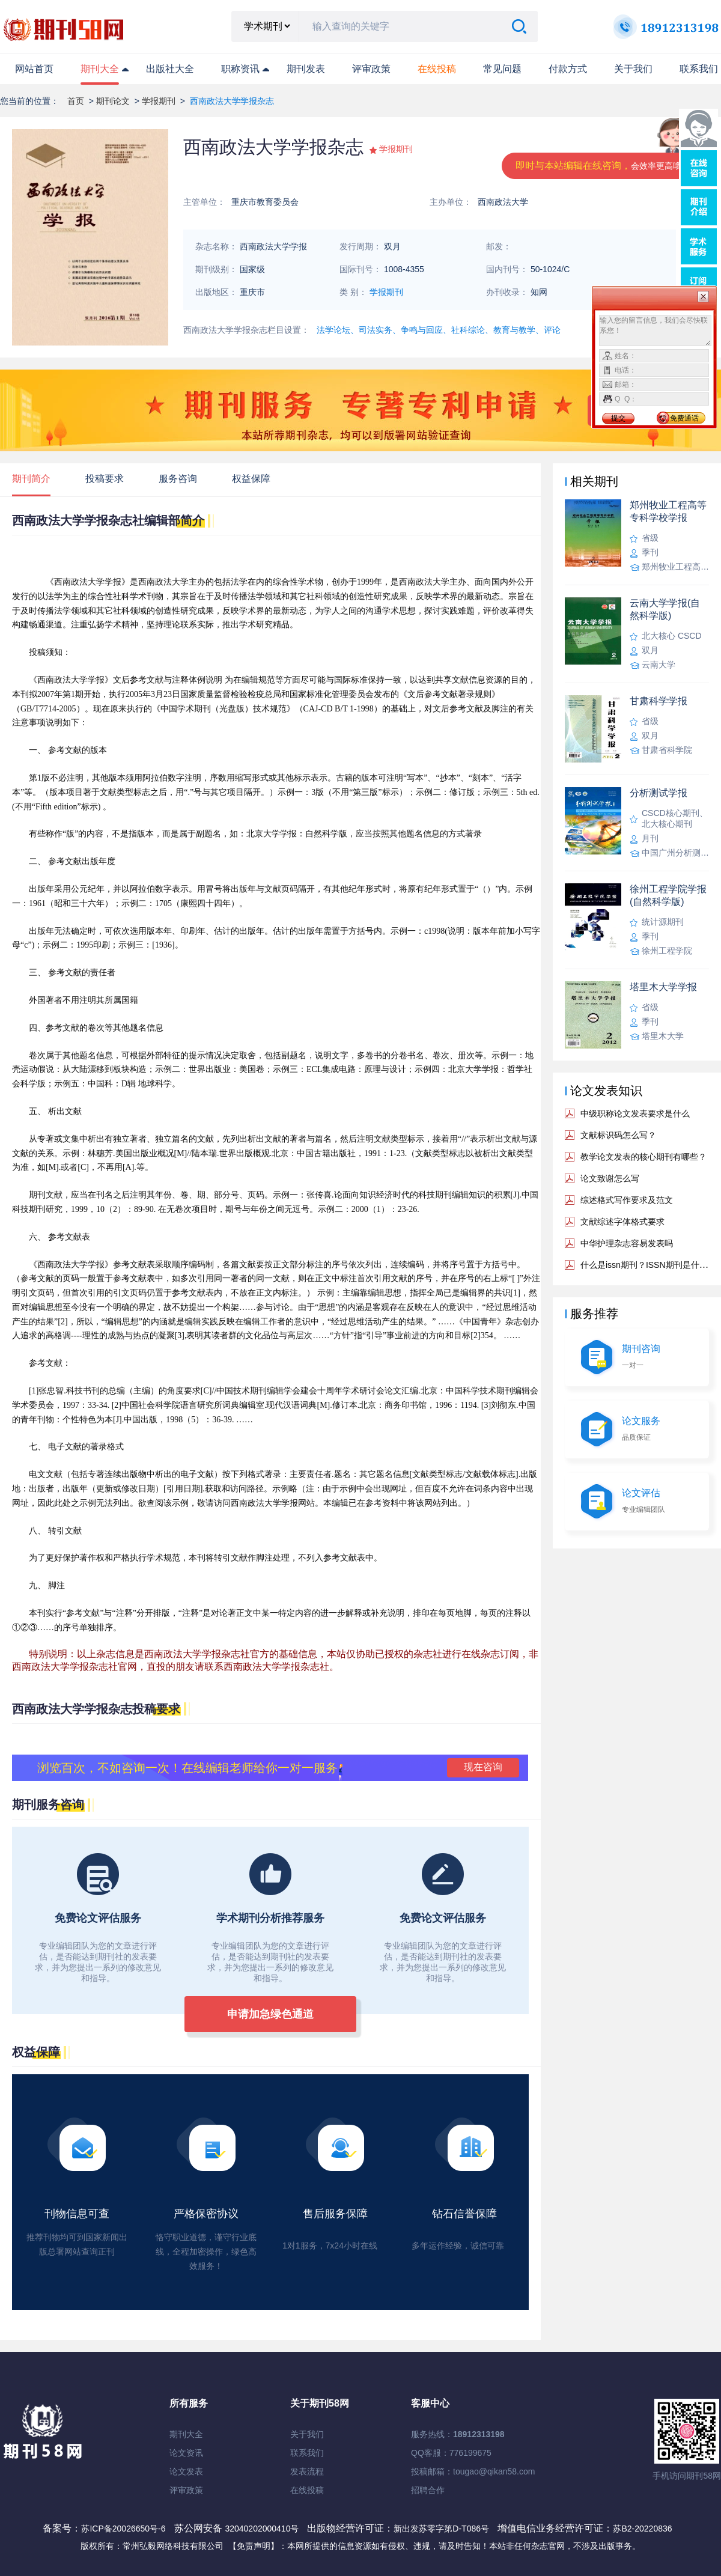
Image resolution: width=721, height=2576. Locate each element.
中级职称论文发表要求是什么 (635, 1113)
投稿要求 (104, 478)
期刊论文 (113, 101)
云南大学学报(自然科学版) (665, 609)
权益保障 (251, 478)
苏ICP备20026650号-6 (123, 2528)
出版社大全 (170, 69)
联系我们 (699, 69)
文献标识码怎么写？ (618, 1135)
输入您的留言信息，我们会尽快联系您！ (655, 330)
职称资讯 (240, 69)
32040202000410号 (263, 2528)
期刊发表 (306, 69)
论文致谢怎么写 (609, 1178)
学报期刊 (158, 101)
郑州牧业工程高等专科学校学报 (668, 511)
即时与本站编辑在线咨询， (603, 165)
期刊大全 (100, 69)
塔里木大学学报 (663, 987)
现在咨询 (483, 1767)
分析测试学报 (658, 793)
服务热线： (458, 2434)
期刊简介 (31, 478)
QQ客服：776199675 (451, 2453)
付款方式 (568, 69)
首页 (75, 101)
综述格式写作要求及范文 (626, 1200)
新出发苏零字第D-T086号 (441, 2528)
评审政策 (371, 69)
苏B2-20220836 (642, 2528)
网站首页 (34, 69)
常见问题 (502, 69)
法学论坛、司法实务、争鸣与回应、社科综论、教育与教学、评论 (439, 330)
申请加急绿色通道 (270, 2014)
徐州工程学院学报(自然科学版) (668, 895)
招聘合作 (428, 2490)
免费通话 (684, 418)
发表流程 (307, 2471)
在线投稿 (307, 2490)
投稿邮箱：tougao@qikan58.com (473, 2471)
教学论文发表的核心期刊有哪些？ (643, 1157)
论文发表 (186, 2471)
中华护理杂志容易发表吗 (626, 1243)
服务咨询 (178, 478)
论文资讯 (186, 2453)
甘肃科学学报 (658, 701)
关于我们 (633, 69)
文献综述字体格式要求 (622, 1221)
